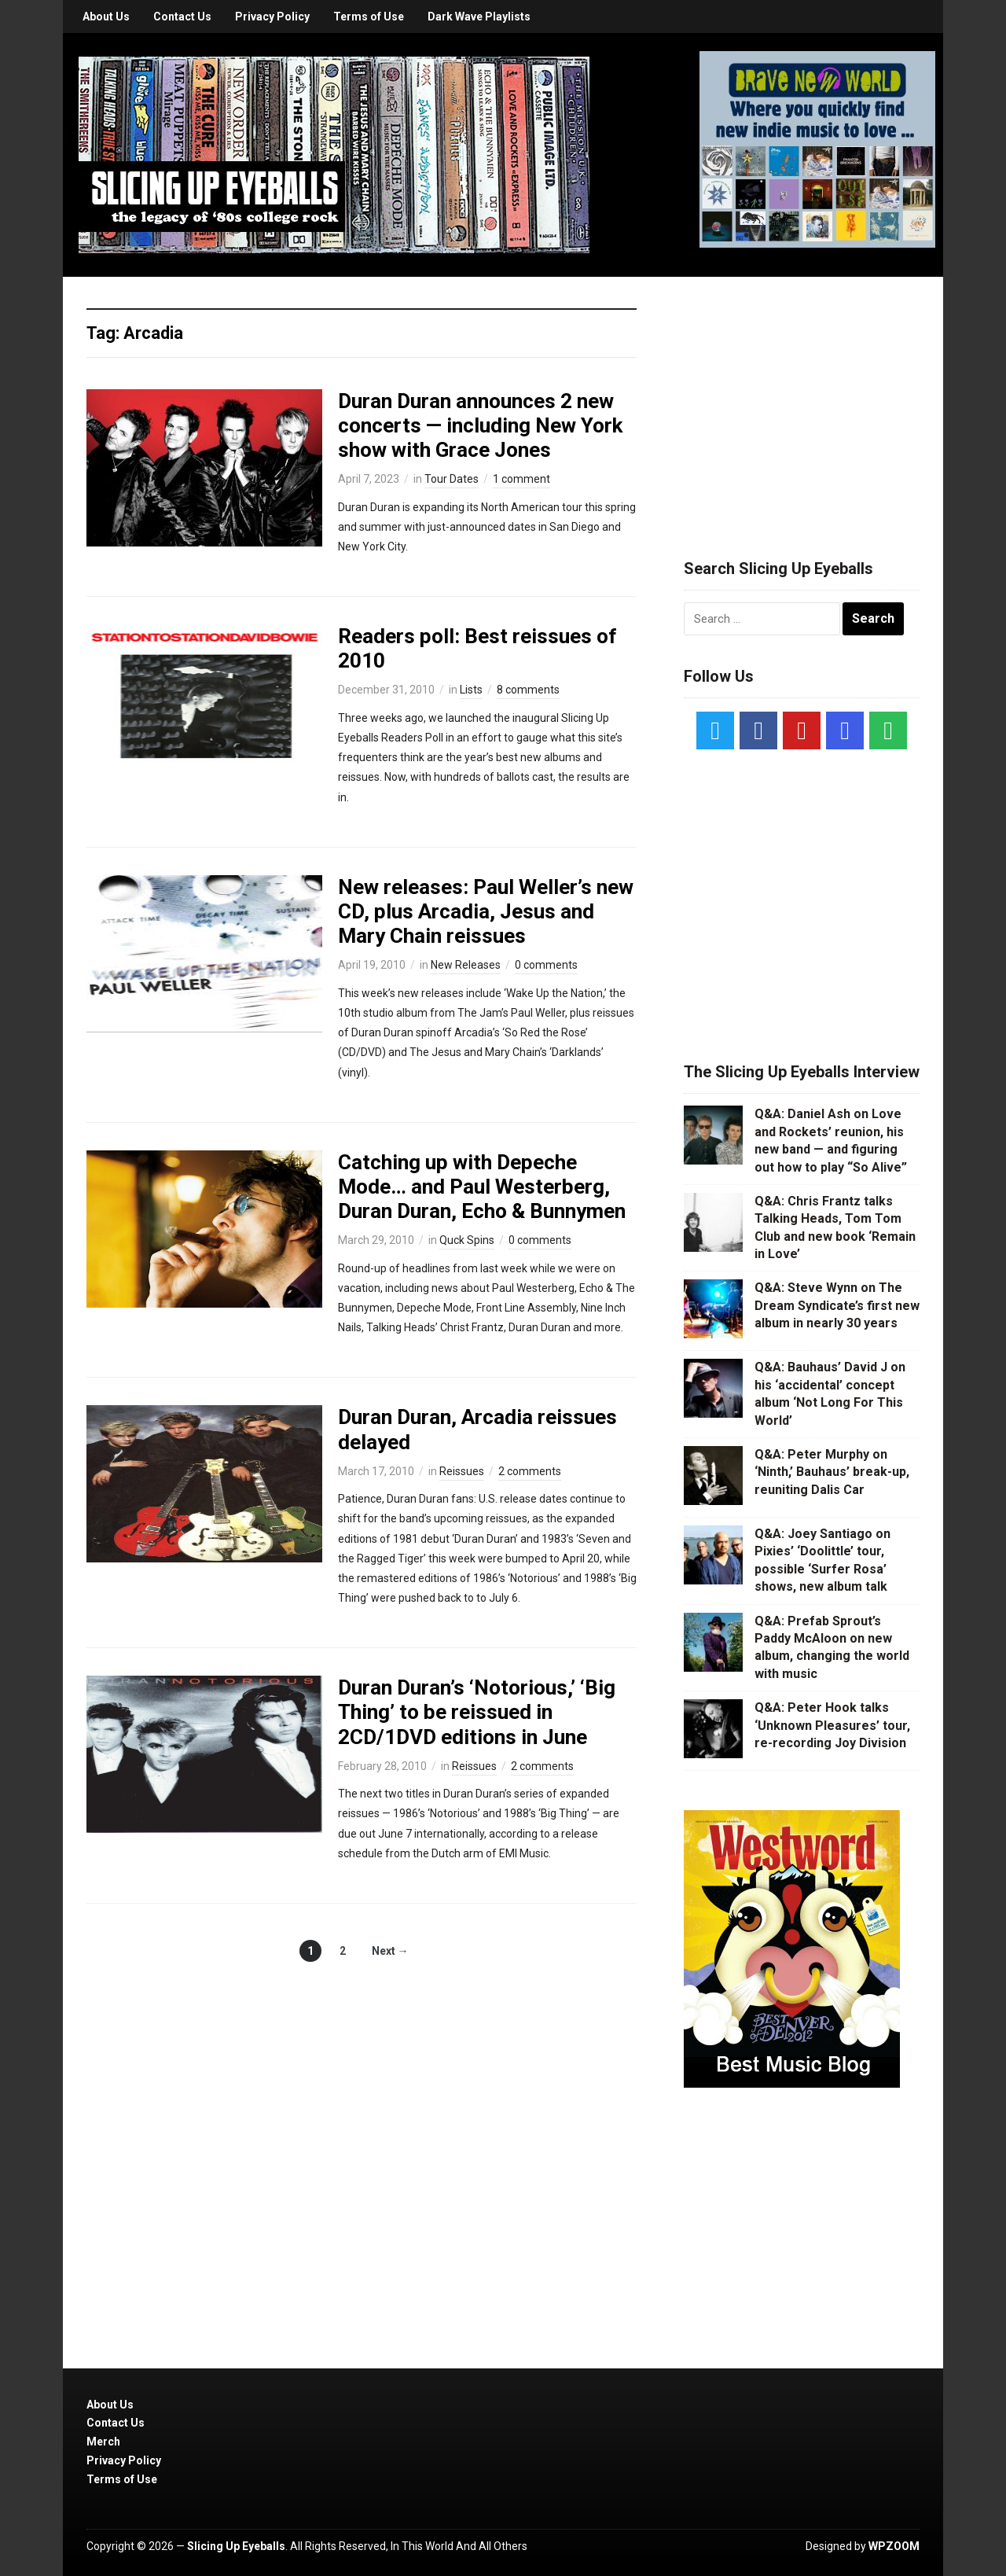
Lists (471, 689)
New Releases (466, 965)
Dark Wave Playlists (479, 16)
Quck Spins (466, 1240)
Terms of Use (368, 16)
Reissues (461, 1471)
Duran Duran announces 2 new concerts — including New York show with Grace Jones (480, 425)
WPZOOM (894, 2546)
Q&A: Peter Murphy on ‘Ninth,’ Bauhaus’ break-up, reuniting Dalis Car (831, 1472)
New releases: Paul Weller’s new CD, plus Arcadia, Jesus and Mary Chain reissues (485, 911)
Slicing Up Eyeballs (236, 2546)
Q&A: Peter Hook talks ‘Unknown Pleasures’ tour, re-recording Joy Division (832, 1725)
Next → (390, 1951)
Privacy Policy (272, 16)
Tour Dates (451, 479)
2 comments (529, 1471)
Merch (103, 2441)
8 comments (528, 689)
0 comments (546, 965)
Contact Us (182, 16)
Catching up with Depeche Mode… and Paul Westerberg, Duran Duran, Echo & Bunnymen (482, 1186)
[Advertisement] (802, 398)
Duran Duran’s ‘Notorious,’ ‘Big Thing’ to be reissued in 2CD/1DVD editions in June (476, 1712)
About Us (106, 16)
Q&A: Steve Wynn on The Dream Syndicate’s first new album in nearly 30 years (837, 1305)
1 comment (521, 479)
